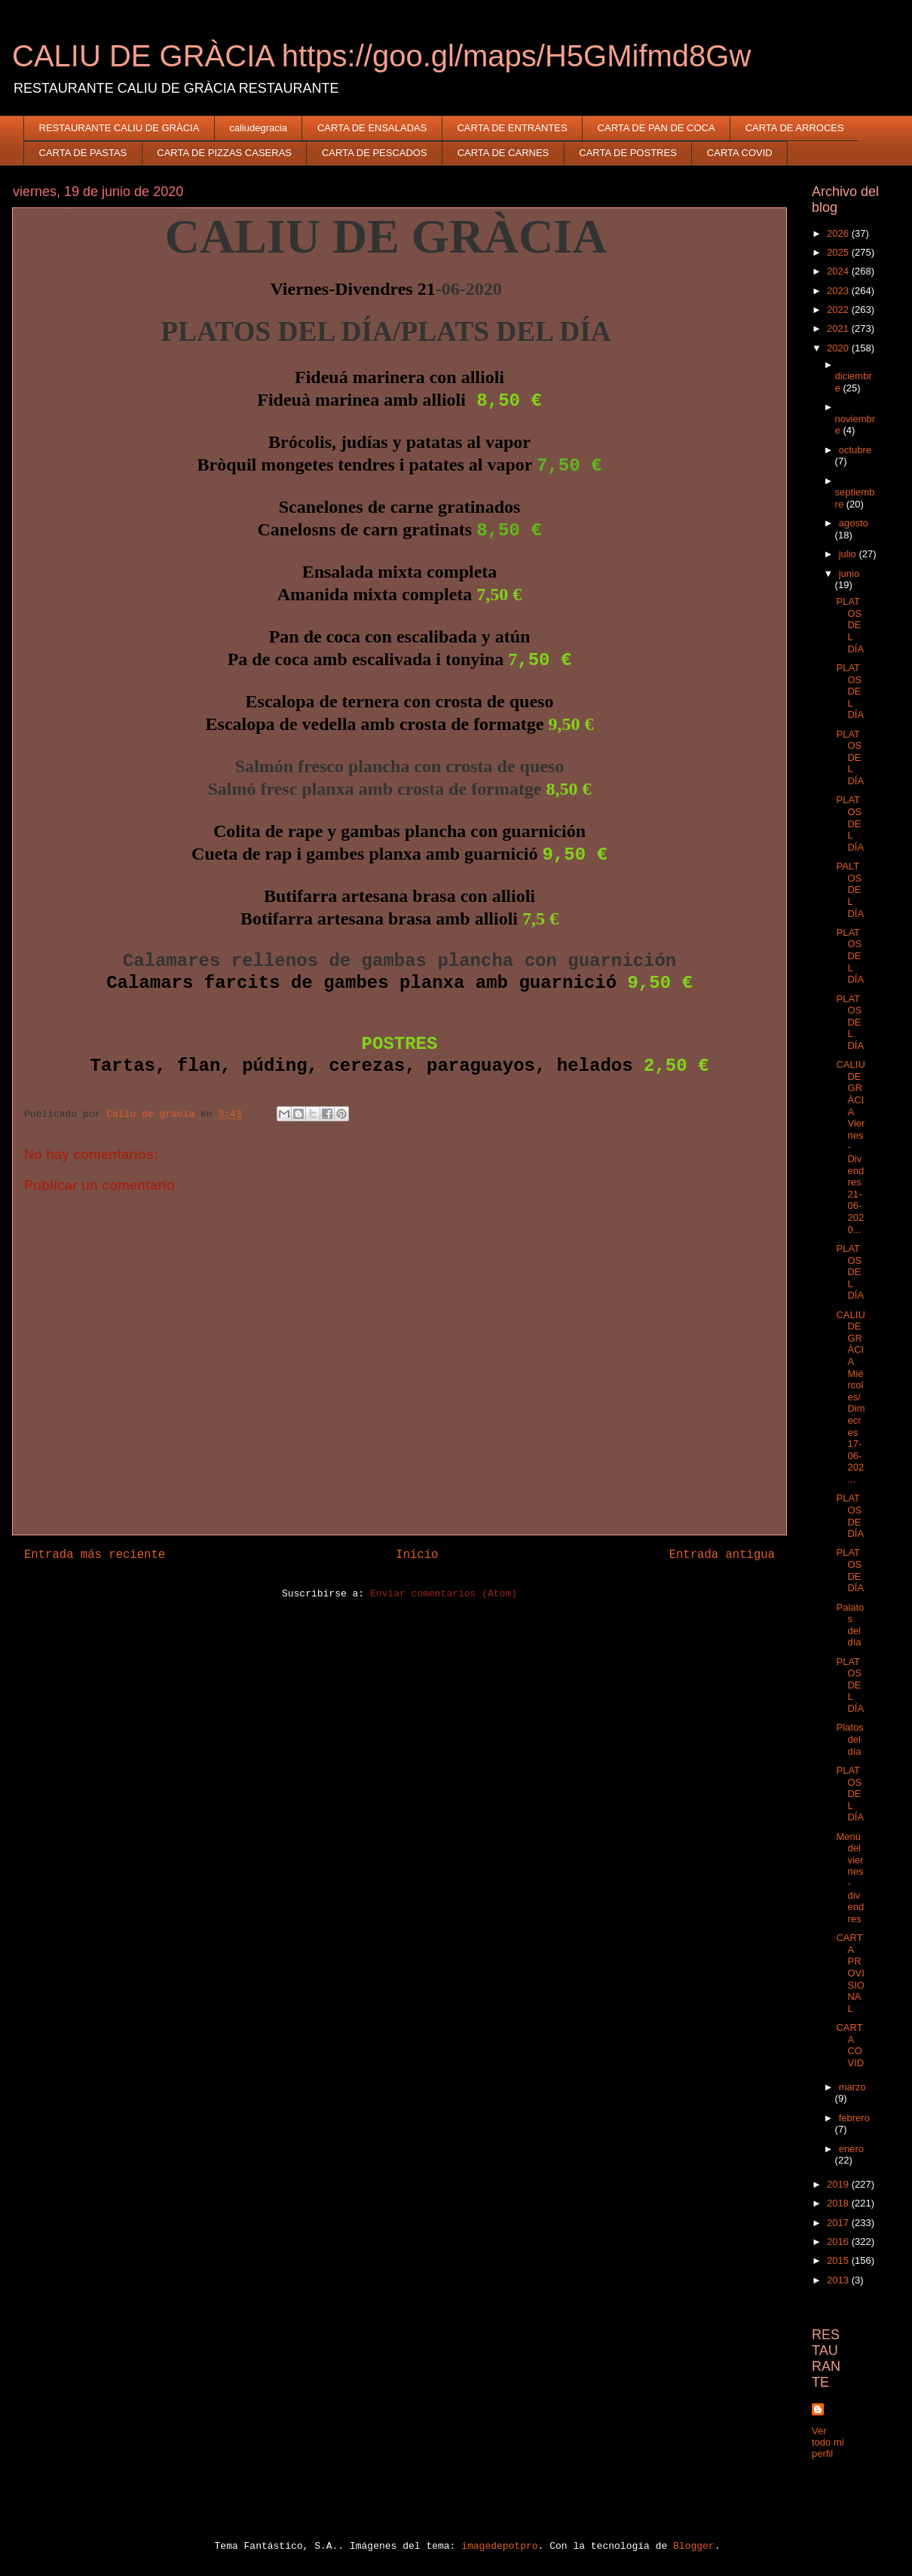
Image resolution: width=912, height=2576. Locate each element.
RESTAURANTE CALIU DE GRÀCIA (119, 127)
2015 (839, 2260)
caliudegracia (258, 127)
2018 (839, 2203)
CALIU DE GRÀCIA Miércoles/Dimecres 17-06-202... (850, 1397)
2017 (839, 2222)
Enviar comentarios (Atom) (443, 1593)
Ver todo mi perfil (828, 2442)
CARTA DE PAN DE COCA (656, 127)
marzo (852, 2087)
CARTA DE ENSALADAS (372, 127)
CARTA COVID (740, 152)
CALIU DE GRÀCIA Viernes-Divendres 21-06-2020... (850, 1146)
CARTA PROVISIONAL (850, 1973)
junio (849, 573)
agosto (853, 523)
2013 (839, 2280)
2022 (839, 309)
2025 (839, 252)
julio (849, 554)
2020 (839, 348)
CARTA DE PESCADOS (374, 152)
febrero (854, 2118)
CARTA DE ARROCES (794, 127)
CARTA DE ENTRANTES (512, 127)
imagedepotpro (499, 2546)
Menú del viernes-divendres (850, 1877)
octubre (855, 449)
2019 (839, 2184)
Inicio (417, 1555)
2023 (839, 290)
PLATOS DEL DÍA (850, 625)
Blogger (694, 2546)
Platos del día (849, 1739)
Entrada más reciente (94, 1555)
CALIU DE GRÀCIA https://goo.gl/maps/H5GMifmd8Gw (381, 55)
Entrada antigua (722, 1555)
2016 (839, 2241)
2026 (839, 233)
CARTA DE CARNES (503, 152)
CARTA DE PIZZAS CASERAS (224, 152)
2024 (839, 271)
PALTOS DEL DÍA (850, 889)
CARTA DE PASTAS (83, 152)
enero (851, 2148)
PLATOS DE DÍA (850, 1515)
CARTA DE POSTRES (628, 152)
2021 (839, 328)
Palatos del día (850, 1625)
